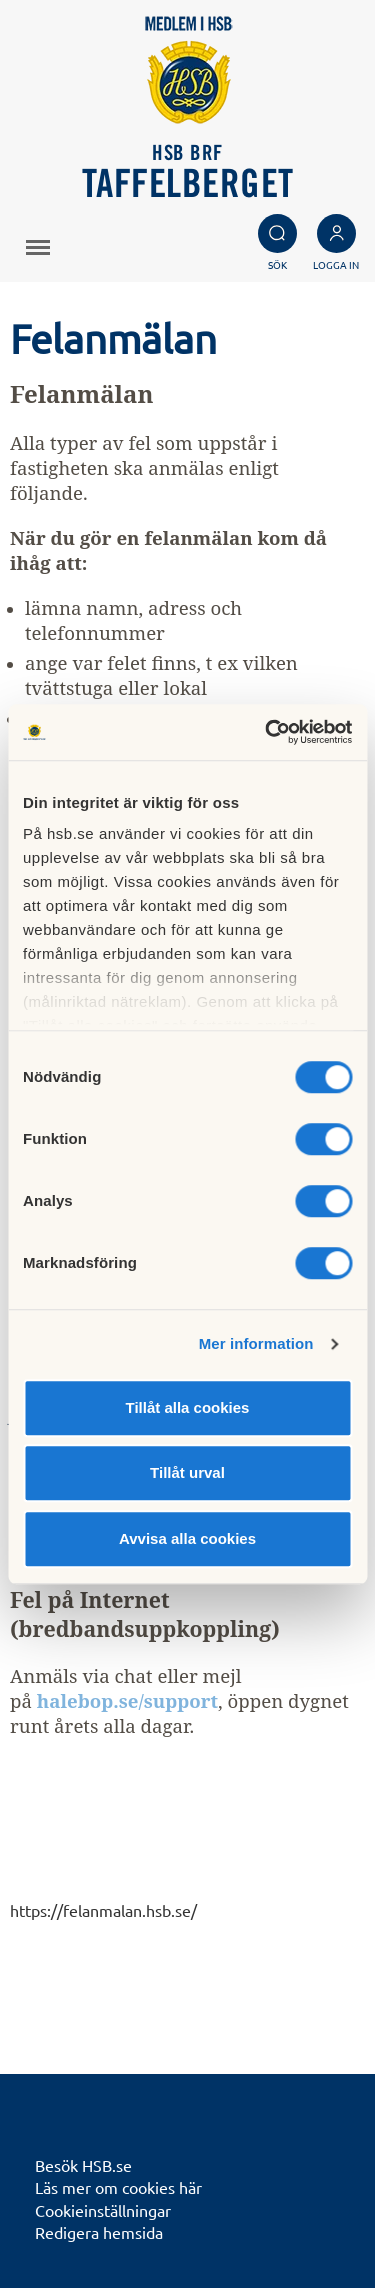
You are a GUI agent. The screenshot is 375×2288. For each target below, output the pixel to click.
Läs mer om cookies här (118, 2187)
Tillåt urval (187, 1472)
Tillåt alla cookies (188, 1407)
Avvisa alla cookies (187, 1538)
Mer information (256, 1343)
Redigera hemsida (99, 2232)
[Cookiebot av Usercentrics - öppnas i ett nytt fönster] (267, 732)
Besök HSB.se (83, 2165)
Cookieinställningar (103, 2210)
